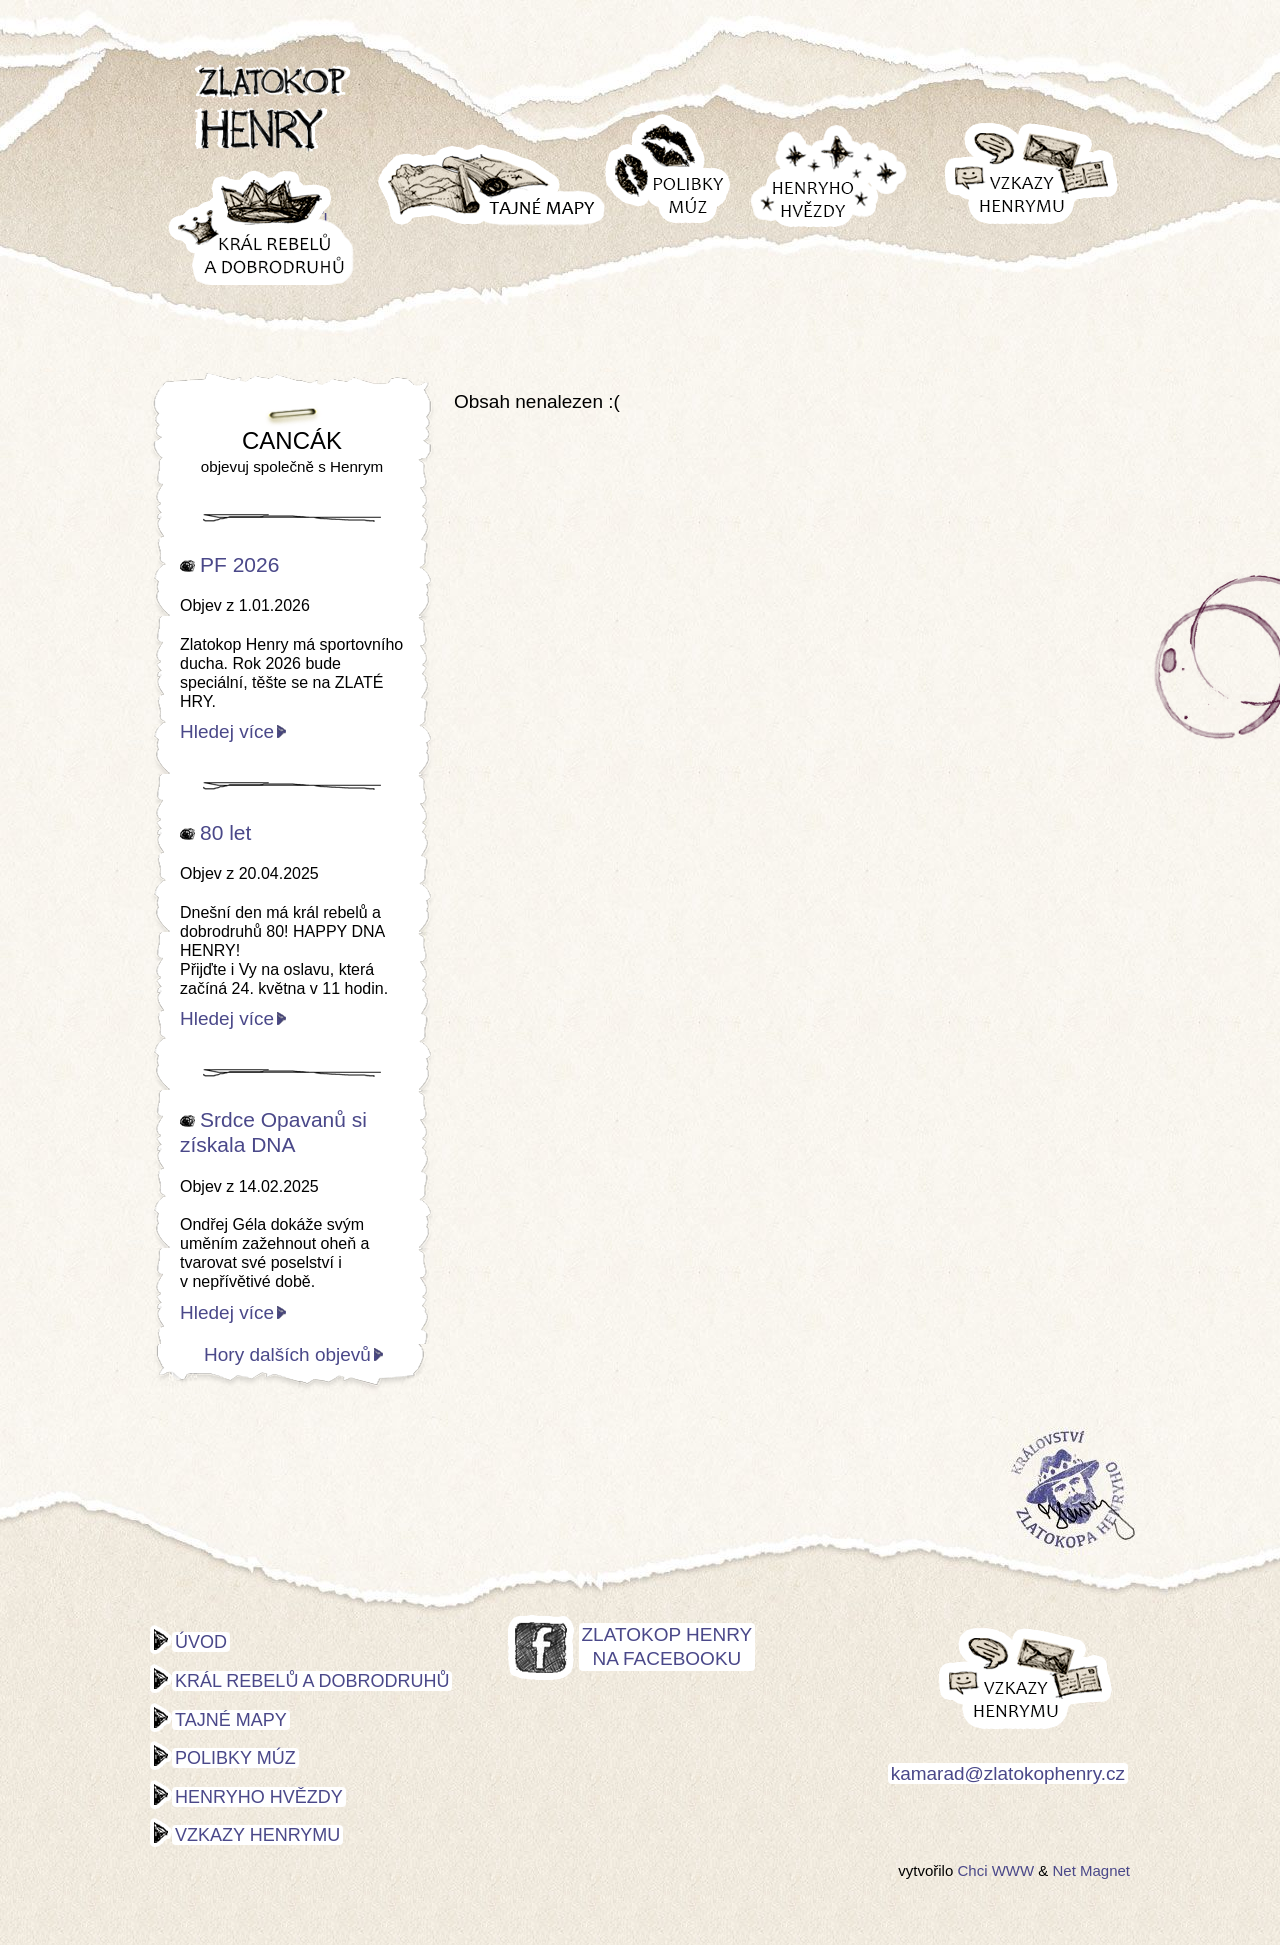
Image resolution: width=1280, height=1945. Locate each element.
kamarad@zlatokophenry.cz (1008, 1773)
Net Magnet (1091, 1870)
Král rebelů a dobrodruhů (312, 1681)
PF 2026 (239, 564)
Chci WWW (995, 1870)
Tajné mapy (231, 1720)
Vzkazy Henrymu (257, 1835)
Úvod (201, 1642)
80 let (225, 832)
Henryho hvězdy (259, 1797)
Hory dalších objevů (287, 1354)
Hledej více (227, 731)
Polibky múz (235, 1758)
